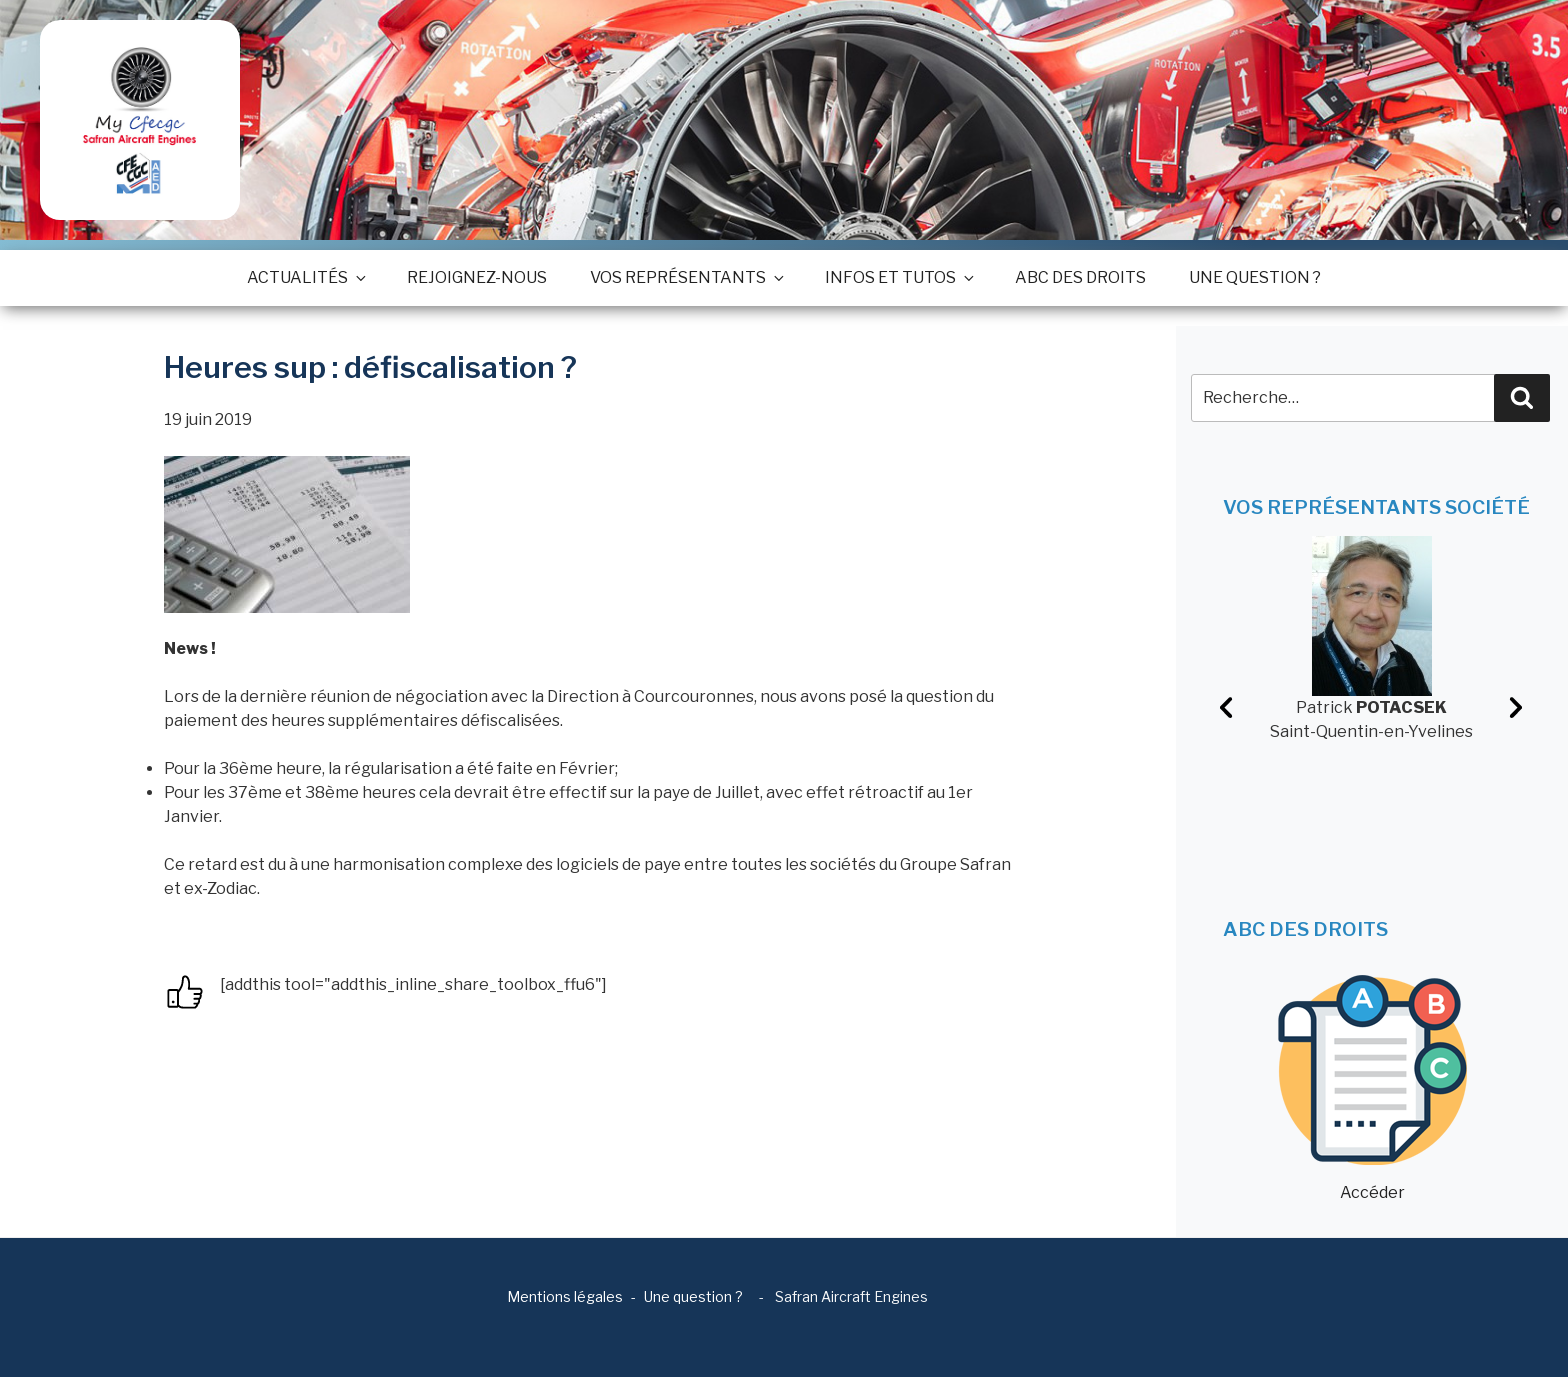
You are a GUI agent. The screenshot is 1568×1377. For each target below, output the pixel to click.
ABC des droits (1080, 277)
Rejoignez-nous (477, 277)
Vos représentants (686, 277)
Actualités (305, 277)
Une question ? (1255, 277)
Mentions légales (565, 1296)
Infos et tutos (898, 277)
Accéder (1372, 1088)
